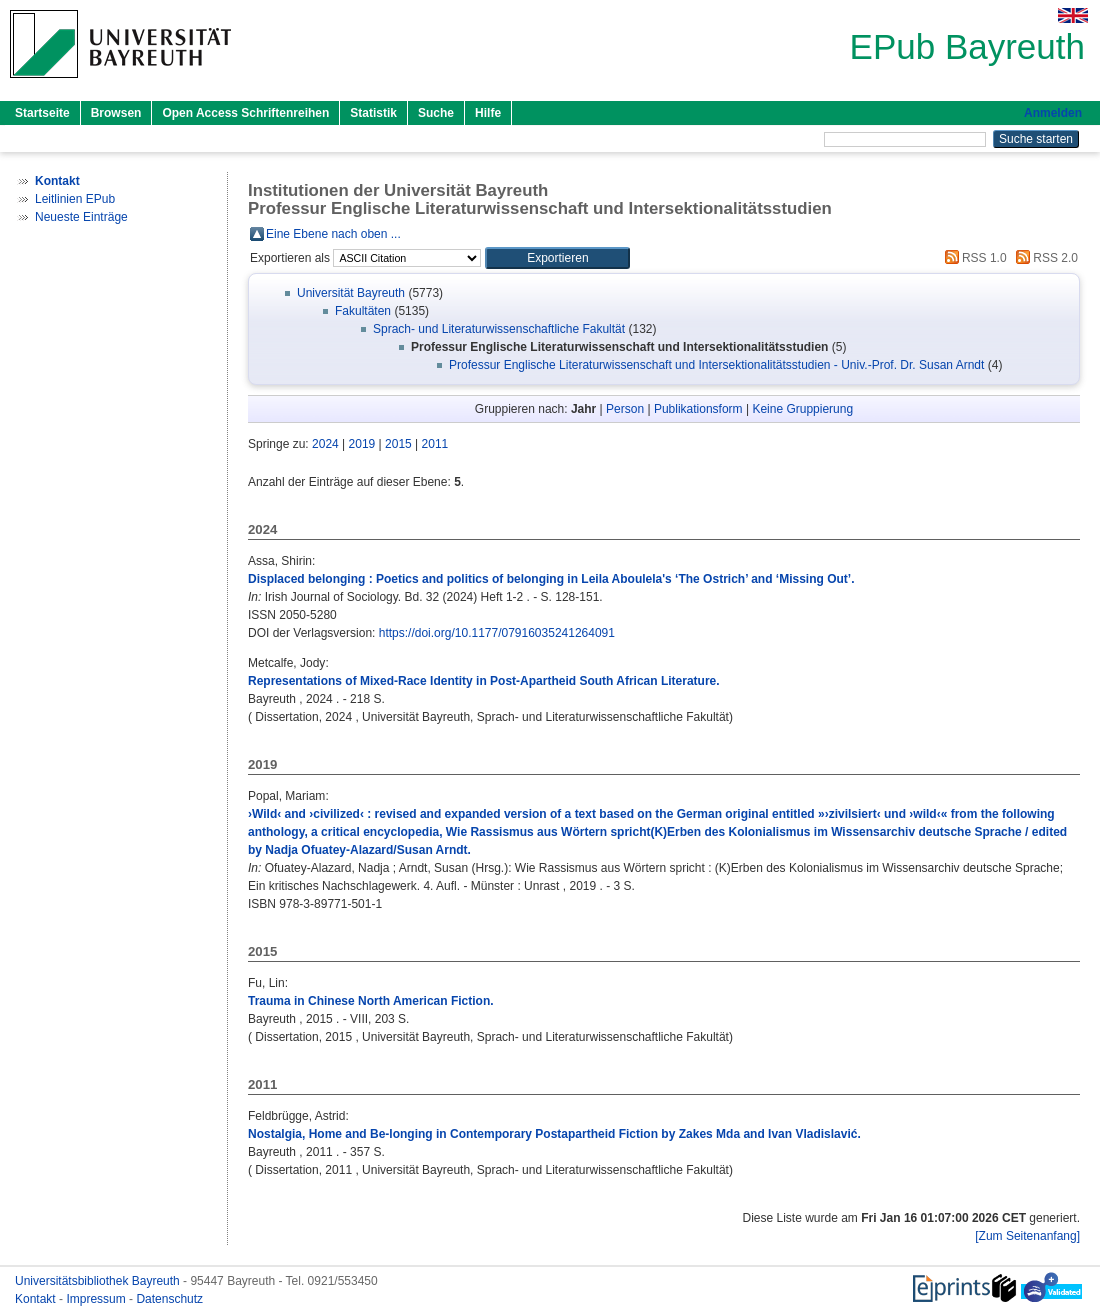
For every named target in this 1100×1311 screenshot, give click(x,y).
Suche (436, 113)
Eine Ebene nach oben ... (333, 234)
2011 (435, 444)
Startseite (42, 113)
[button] (557, 258)
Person (625, 409)
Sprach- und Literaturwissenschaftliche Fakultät (499, 329)
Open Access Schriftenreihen (245, 113)
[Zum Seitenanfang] (1027, 1236)
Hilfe (488, 113)
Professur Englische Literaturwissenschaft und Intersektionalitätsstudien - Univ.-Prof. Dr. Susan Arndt (716, 365)
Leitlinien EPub (75, 199)
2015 (398, 444)
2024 (325, 444)
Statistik (373, 113)
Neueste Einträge (81, 217)
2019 (362, 444)
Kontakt (37, 1299)
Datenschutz (169, 1299)
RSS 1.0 (973, 258)
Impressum (97, 1299)
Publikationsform (698, 409)
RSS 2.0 (1044, 258)
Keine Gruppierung (802, 409)
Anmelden (1053, 113)
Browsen (116, 113)
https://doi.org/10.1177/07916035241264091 (497, 633)
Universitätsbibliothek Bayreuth (99, 1281)
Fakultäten (363, 311)
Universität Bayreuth (351, 293)
